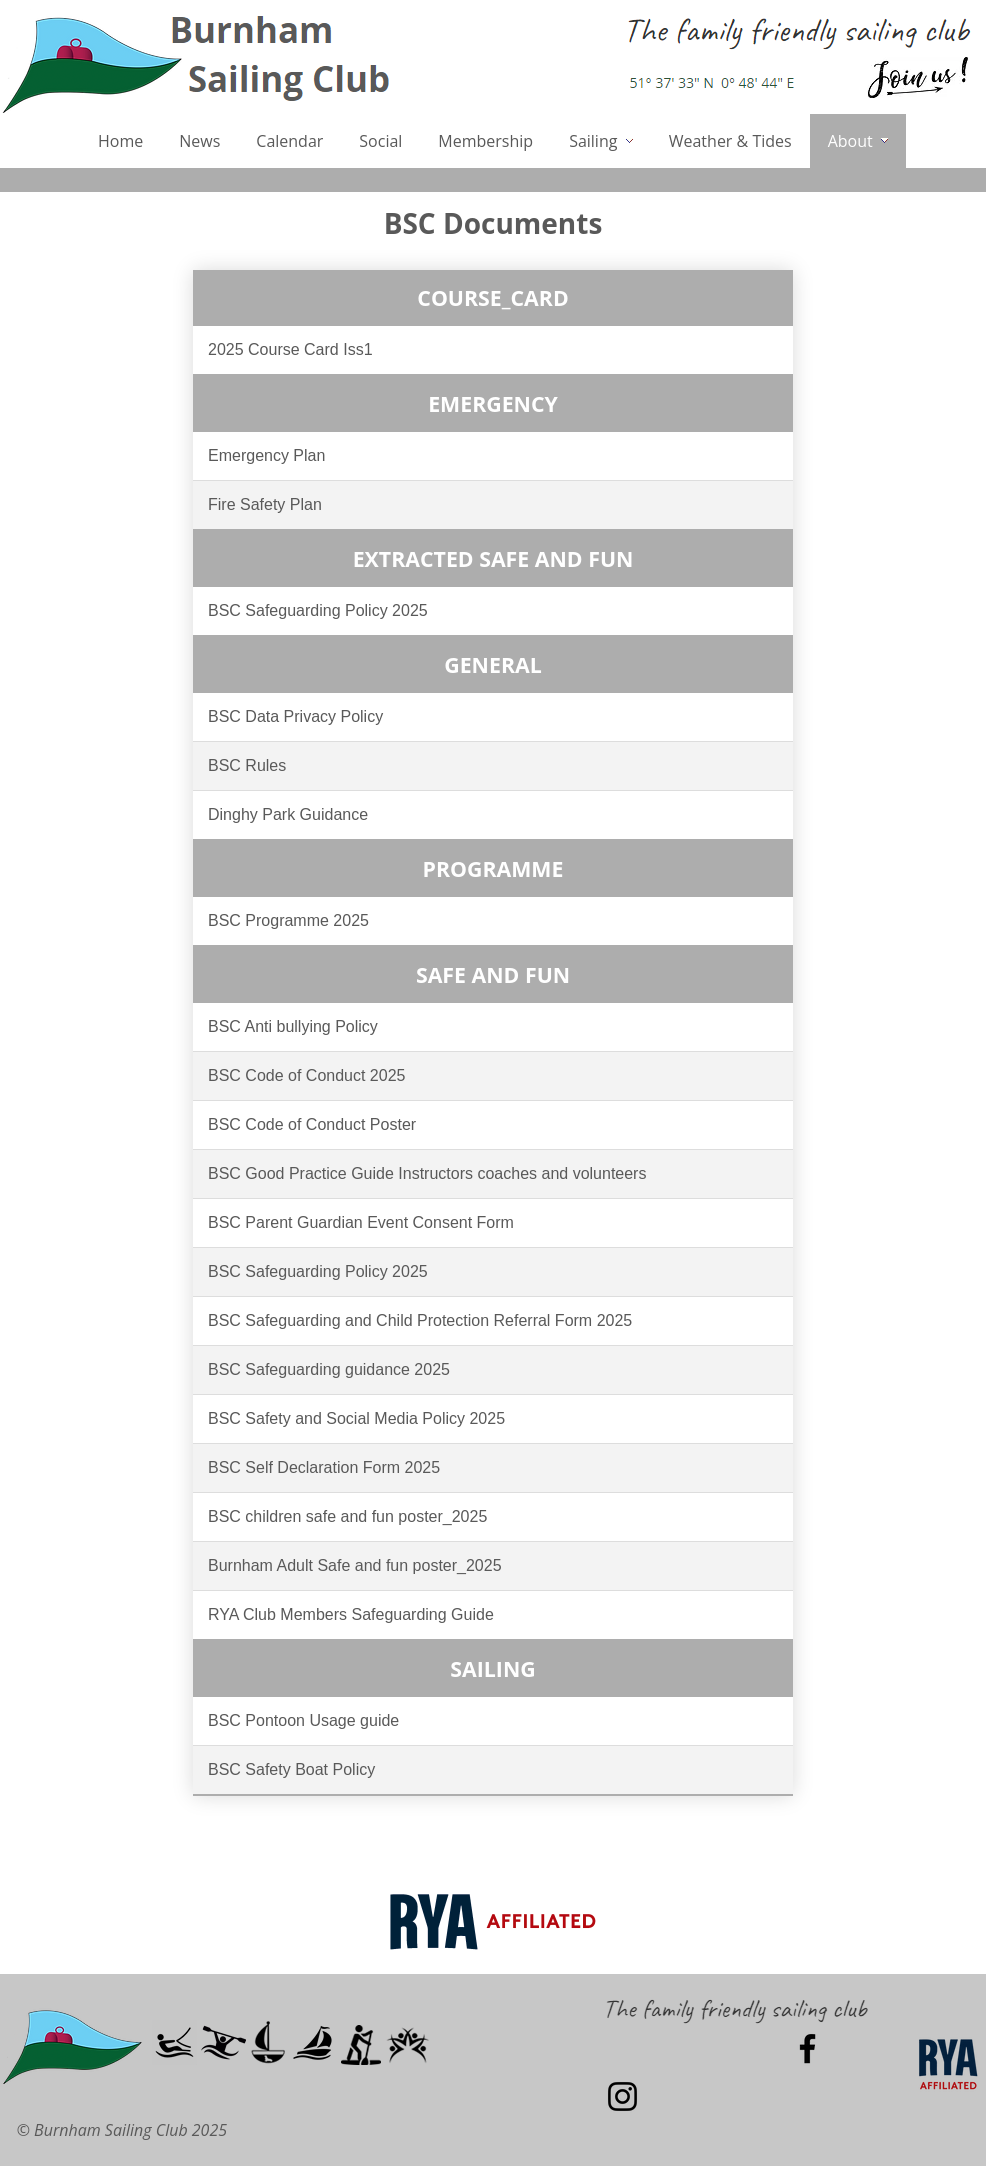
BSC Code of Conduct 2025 (306, 1075)
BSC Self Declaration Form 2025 (324, 1467)
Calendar (289, 141)
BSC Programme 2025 (288, 920)
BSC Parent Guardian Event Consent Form (361, 1222)
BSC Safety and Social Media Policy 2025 (356, 1418)
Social (380, 141)
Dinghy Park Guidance (288, 814)
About (858, 141)
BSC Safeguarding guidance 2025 (329, 1369)
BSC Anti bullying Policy (293, 1026)
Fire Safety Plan (265, 504)
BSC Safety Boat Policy (291, 1769)
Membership (485, 141)
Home (120, 141)
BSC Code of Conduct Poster (312, 1124)
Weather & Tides (730, 141)
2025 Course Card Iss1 (290, 349)
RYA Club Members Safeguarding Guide (351, 1614)
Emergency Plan (266, 455)
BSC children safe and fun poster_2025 (347, 1516)
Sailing (601, 141)
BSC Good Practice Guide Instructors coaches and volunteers (427, 1173)
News (199, 141)
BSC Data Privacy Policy (295, 716)
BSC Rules (247, 765)
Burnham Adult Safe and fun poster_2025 (355, 1565)
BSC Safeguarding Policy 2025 (318, 610)
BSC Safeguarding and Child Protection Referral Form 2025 (420, 1320)
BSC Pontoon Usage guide (303, 1720)
